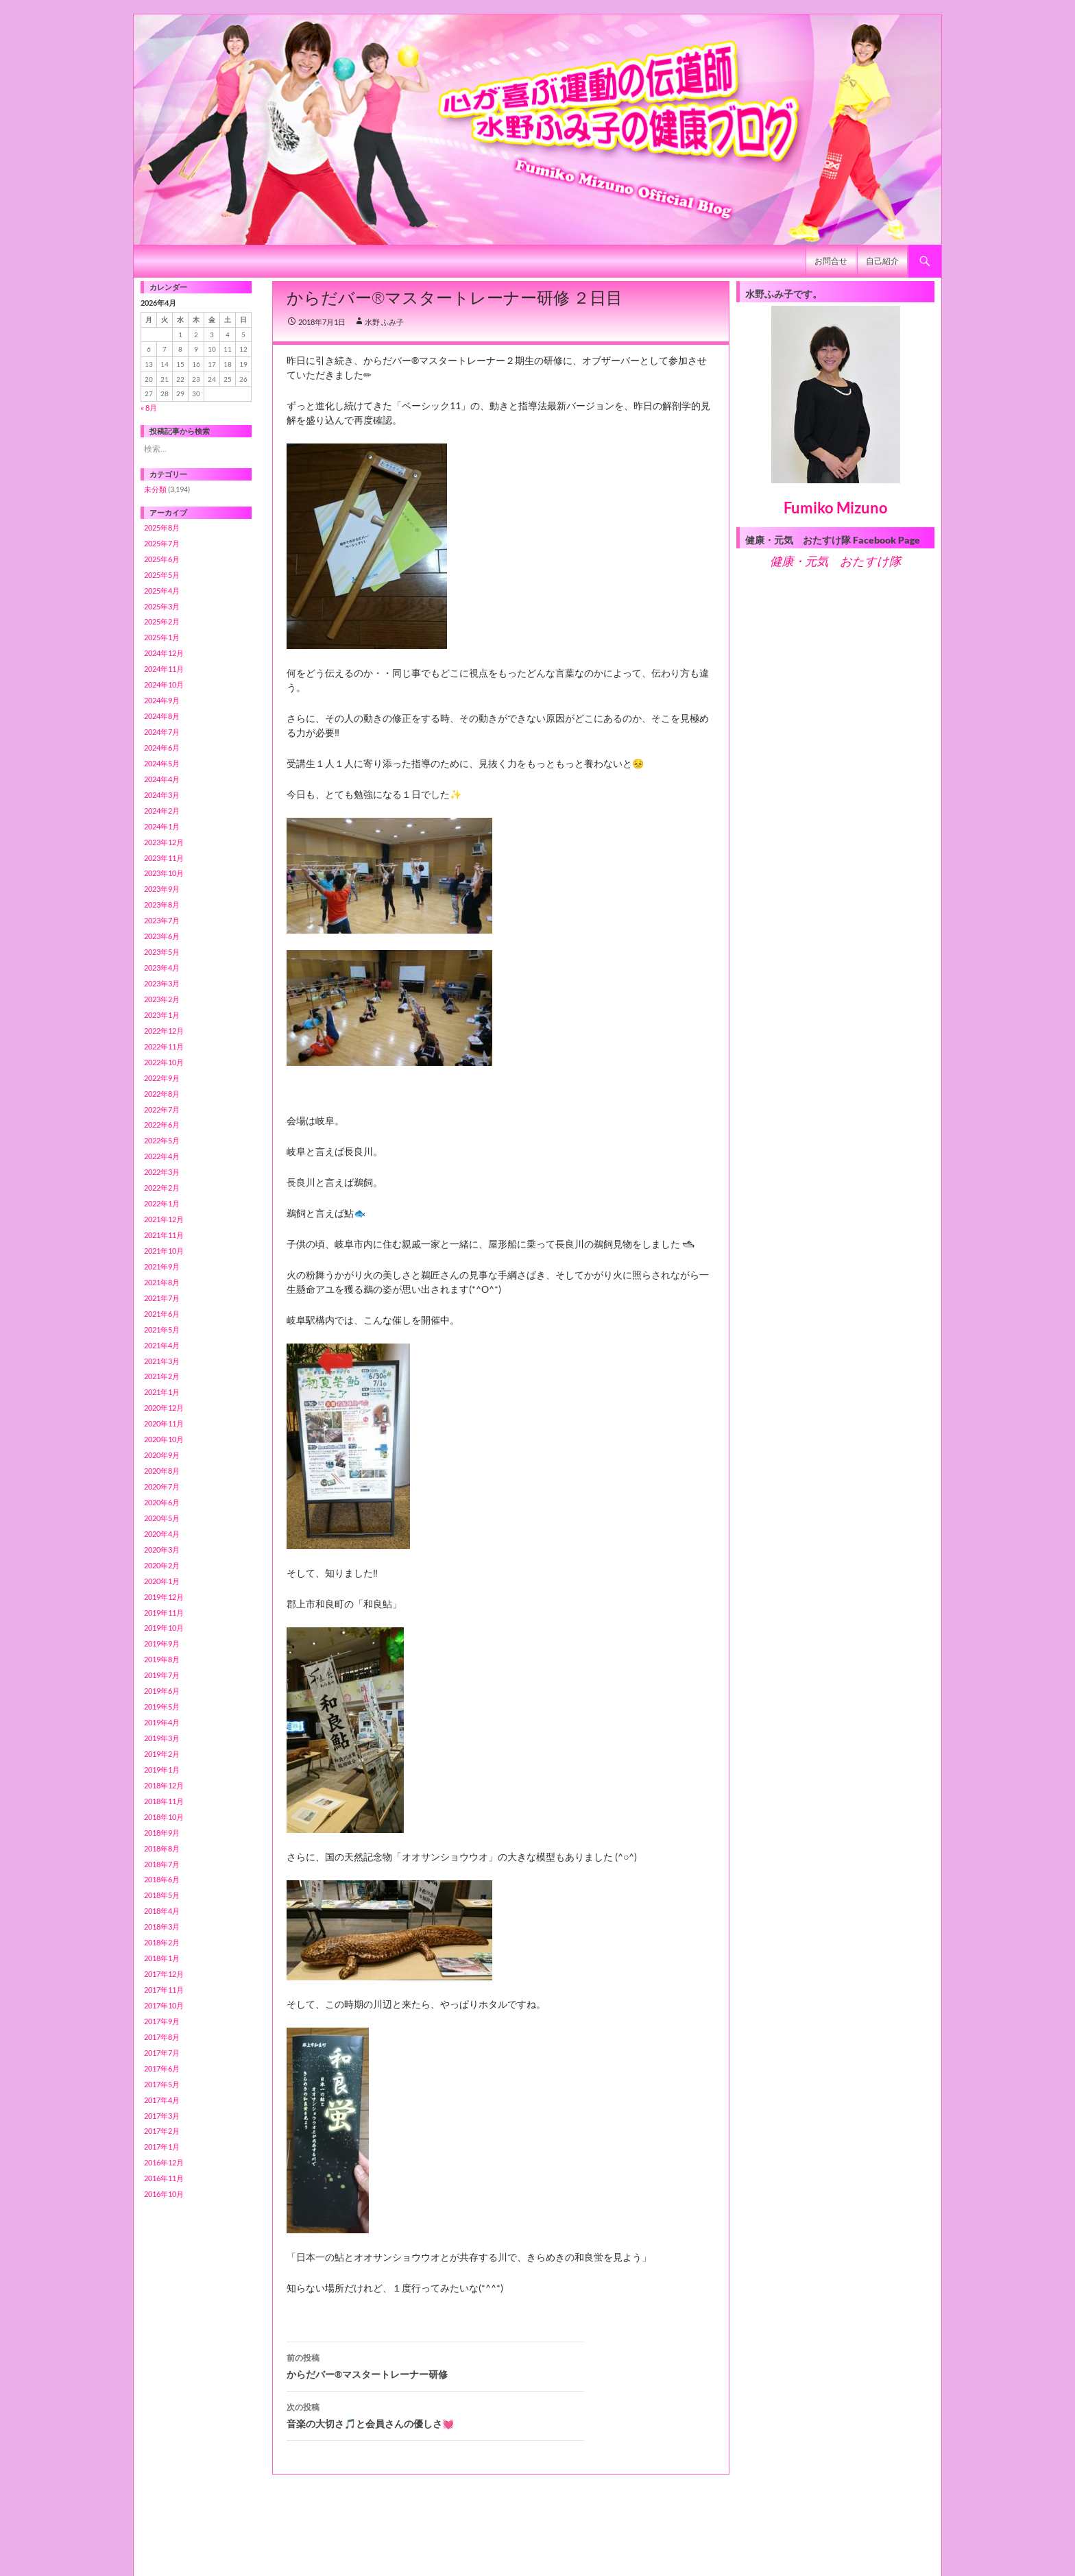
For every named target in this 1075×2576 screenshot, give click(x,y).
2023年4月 (162, 967)
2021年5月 (162, 1329)
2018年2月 (162, 1942)
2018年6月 (162, 1879)
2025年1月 (162, 637)
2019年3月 (162, 1738)
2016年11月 (164, 2178)
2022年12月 (164, 1030)
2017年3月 (162, 2115)
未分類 (155, 489)
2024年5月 (162, 763)
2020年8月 (162, 1470)
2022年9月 (162, 1077)
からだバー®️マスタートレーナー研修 (435, 2365)
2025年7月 (162, 543)
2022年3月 (162, 1171)
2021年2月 (162, 1376)
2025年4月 (162, 590)
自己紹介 (882, 260)
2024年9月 (162, 700)
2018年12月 (164, 1785)
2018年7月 (162, 1864)
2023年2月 (162, 999)
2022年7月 (162, 1109)
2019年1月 (162, 1769)
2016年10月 (164, 2193)
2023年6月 (162, 936)
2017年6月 (162, 2068)
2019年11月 (164, 1612)
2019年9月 (162, 1643)
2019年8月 (162, 1659)
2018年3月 (162, 1926)
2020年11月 (164, 1423)
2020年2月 (162, 1565)
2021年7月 (162, 1297)
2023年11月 (164, 857)
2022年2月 (162, 1187)
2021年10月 (164, 1250)
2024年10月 (164, 684)
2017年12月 (164, 1973)
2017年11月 (164, 1989)
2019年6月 (162, 1690)
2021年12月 (164, 1219)
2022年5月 (162, 1140)
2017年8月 (162, 2036)
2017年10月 (164, 2005)
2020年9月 (162, 1454)
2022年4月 (162, 1156)
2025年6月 (162, 559)
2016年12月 (164, 2162)
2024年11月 (164, 668)
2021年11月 (164, 1234)
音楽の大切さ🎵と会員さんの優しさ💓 (435, 2414)
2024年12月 (164, 652)
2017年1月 (162, 2146)
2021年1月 (162, 1391)
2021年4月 (162, 1345)
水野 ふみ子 (384, 321)
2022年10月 (164, 1062)
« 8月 (149, 407)
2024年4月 (162, 779)
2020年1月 (162, 1581)
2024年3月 (162, 794)
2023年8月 (162, 904)
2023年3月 (162, 983)
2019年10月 (164, 1627)
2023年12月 (164, 842)
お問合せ (830, 260)
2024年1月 (162, 826)
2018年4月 (162, 1910)
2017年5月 (162, 2084)
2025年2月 (162, 621)
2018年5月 (162, 1895)
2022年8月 (162, 1093)
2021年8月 (162, 1282)
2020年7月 (162, 1486)
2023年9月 (162, 888)
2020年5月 (162, 1518)
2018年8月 (162, 1848)
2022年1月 (162, 1203)
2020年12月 (164, 1407)
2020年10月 (164, 1439)
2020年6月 (162, 1502)
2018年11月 (164, 1801)
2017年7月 (162, 2052)
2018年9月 (162, 1832)
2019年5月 (162, 1706)
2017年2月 (162, 2130)
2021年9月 (162, 1266)
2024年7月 (162, 731)
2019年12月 (164, 1596)
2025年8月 (162, 527)
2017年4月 (162, 2099)
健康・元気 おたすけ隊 (835, 561)
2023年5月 (162, 951)
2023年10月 (164, 872)
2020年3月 (162, 1549)
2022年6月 (162, 1124)
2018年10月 (164, 1816)
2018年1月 (162, 1958)
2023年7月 (162, 920)
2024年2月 (162, 810)
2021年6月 (162, 1313)
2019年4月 (162, 1722)
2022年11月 (164, 1046)
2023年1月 (162, 1014)
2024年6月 (162, 747)
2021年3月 (162, 1361)
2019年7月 (162, 1674)
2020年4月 (162, 1533)
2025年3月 (162, 606)
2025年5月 (162, 574)
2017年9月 (162, 2021)
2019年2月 (162, 1753)
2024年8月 (162, 716)
